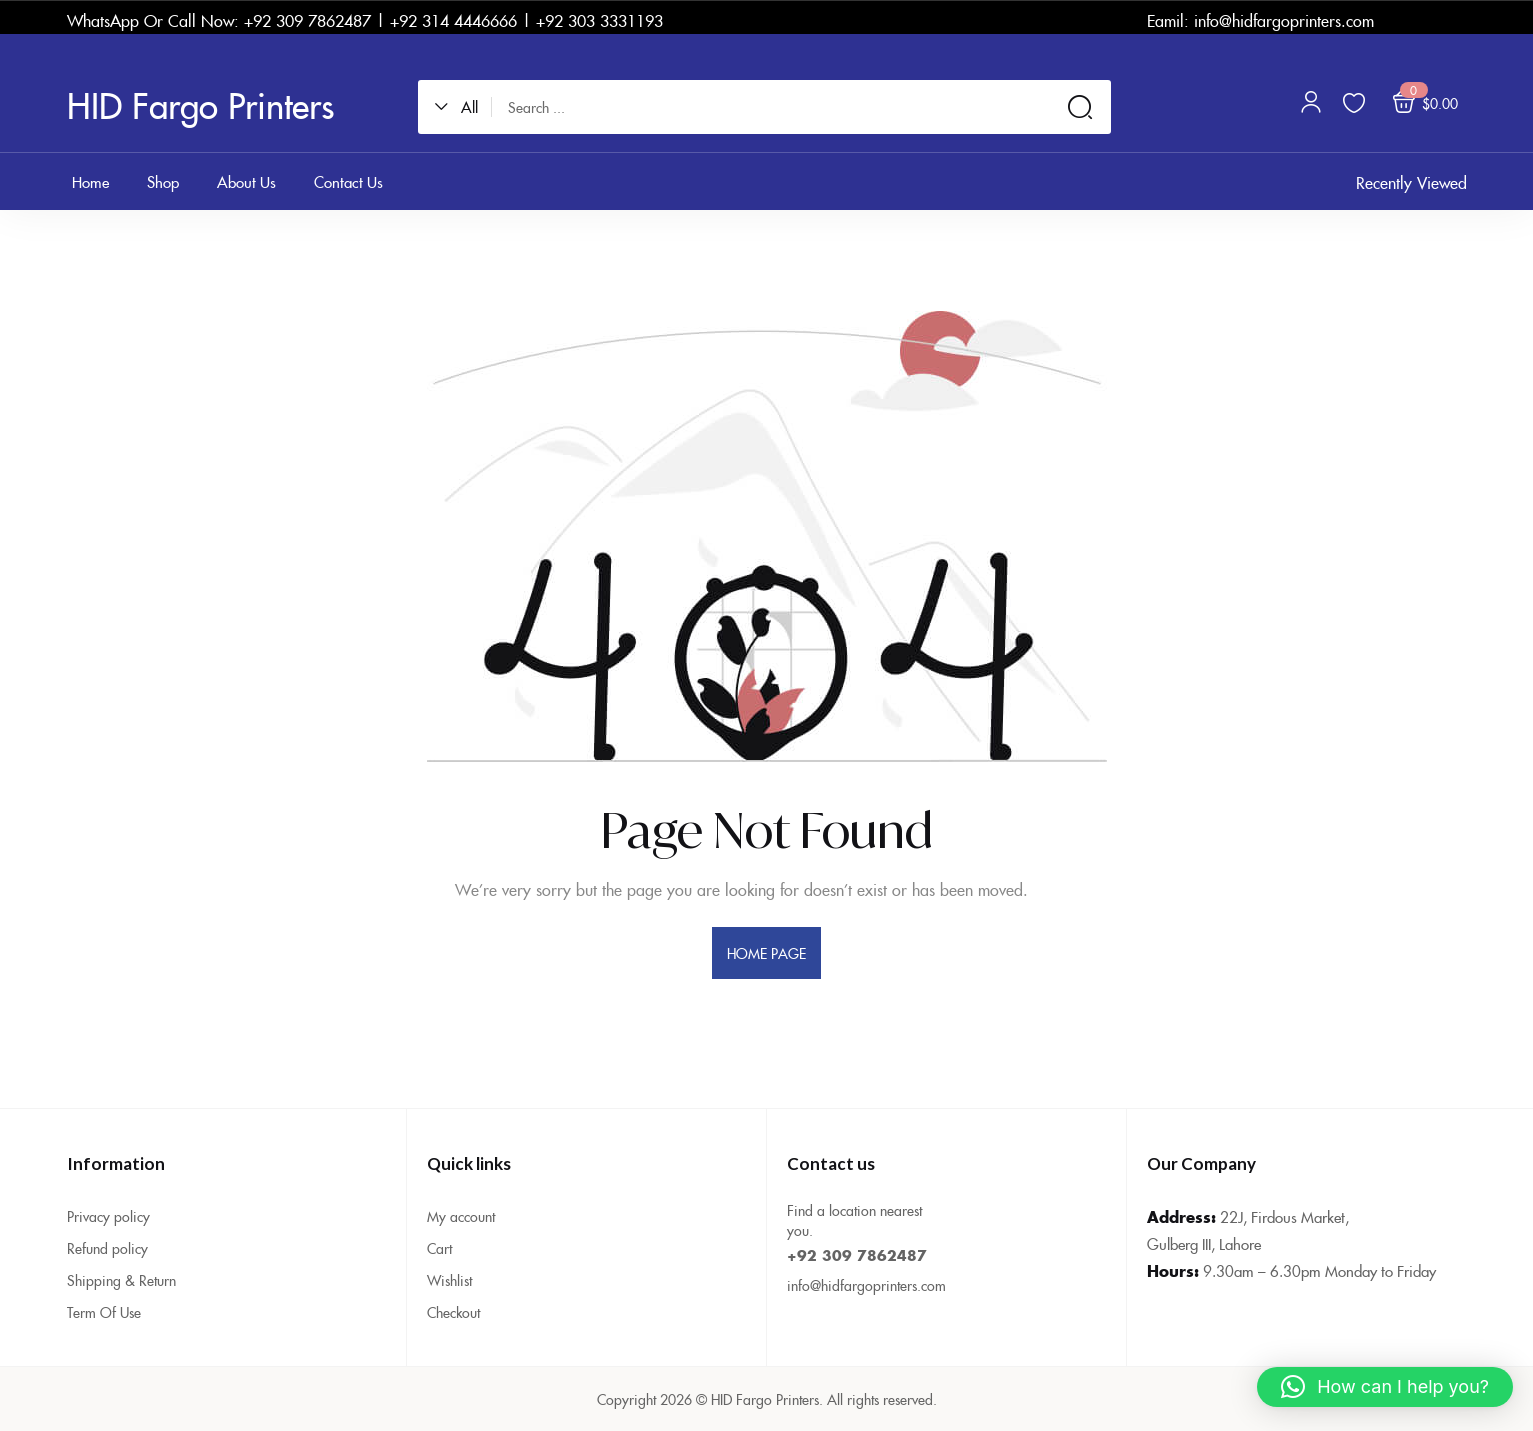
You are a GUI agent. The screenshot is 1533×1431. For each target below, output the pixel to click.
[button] (463, 107)
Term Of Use (104, 1312)
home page (767, 953)
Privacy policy (108, 1216)
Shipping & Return (121, 1280)
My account (461, 1216)
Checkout (453, 1312)
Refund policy (107, 1248)
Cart (439, 1248)
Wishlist (449, 1280)
